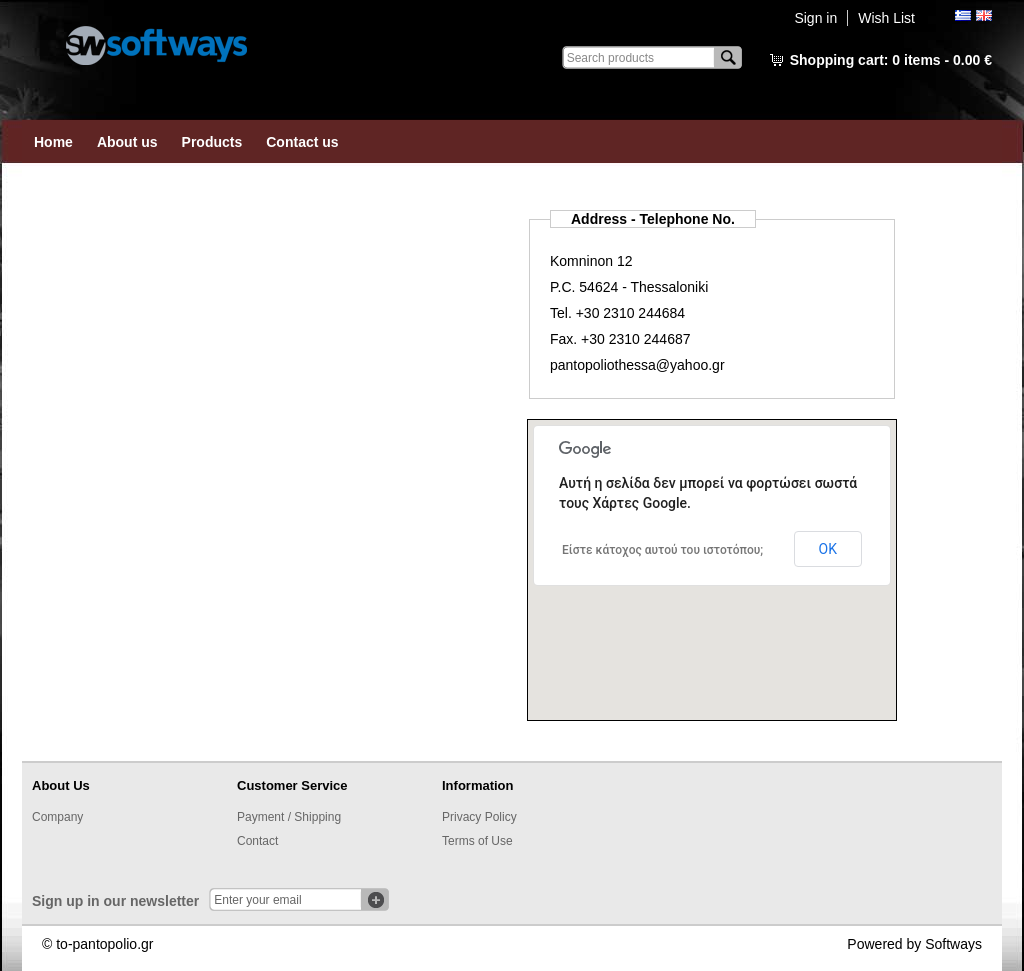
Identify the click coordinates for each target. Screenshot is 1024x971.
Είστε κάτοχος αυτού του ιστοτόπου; (662, 550)
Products (212, 142)
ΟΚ (828, 549)
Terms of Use (477, 841)
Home (53, 142)
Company (57, 817)
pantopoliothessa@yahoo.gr (637, 365)
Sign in (815, 18)
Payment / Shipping (289, 817)
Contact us (302, 142)
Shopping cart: (891, 60)
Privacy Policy (479, 817)
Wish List (886, 18)
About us (127, 142)
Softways (953, 944)
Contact (257, 841)
